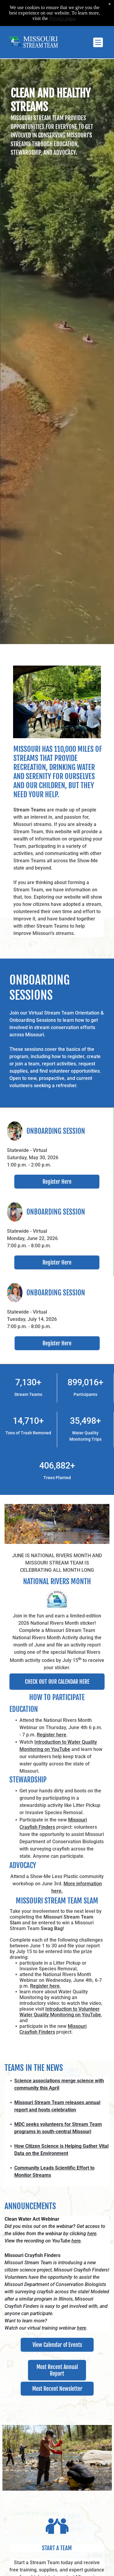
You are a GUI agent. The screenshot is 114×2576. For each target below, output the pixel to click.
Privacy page (61, 18)
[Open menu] (98, 42)
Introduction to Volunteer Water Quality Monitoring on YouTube (60, 2012)
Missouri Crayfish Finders (53, 2029)
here (91, 2233)
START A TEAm (57, 2548)
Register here (51, 1735)
